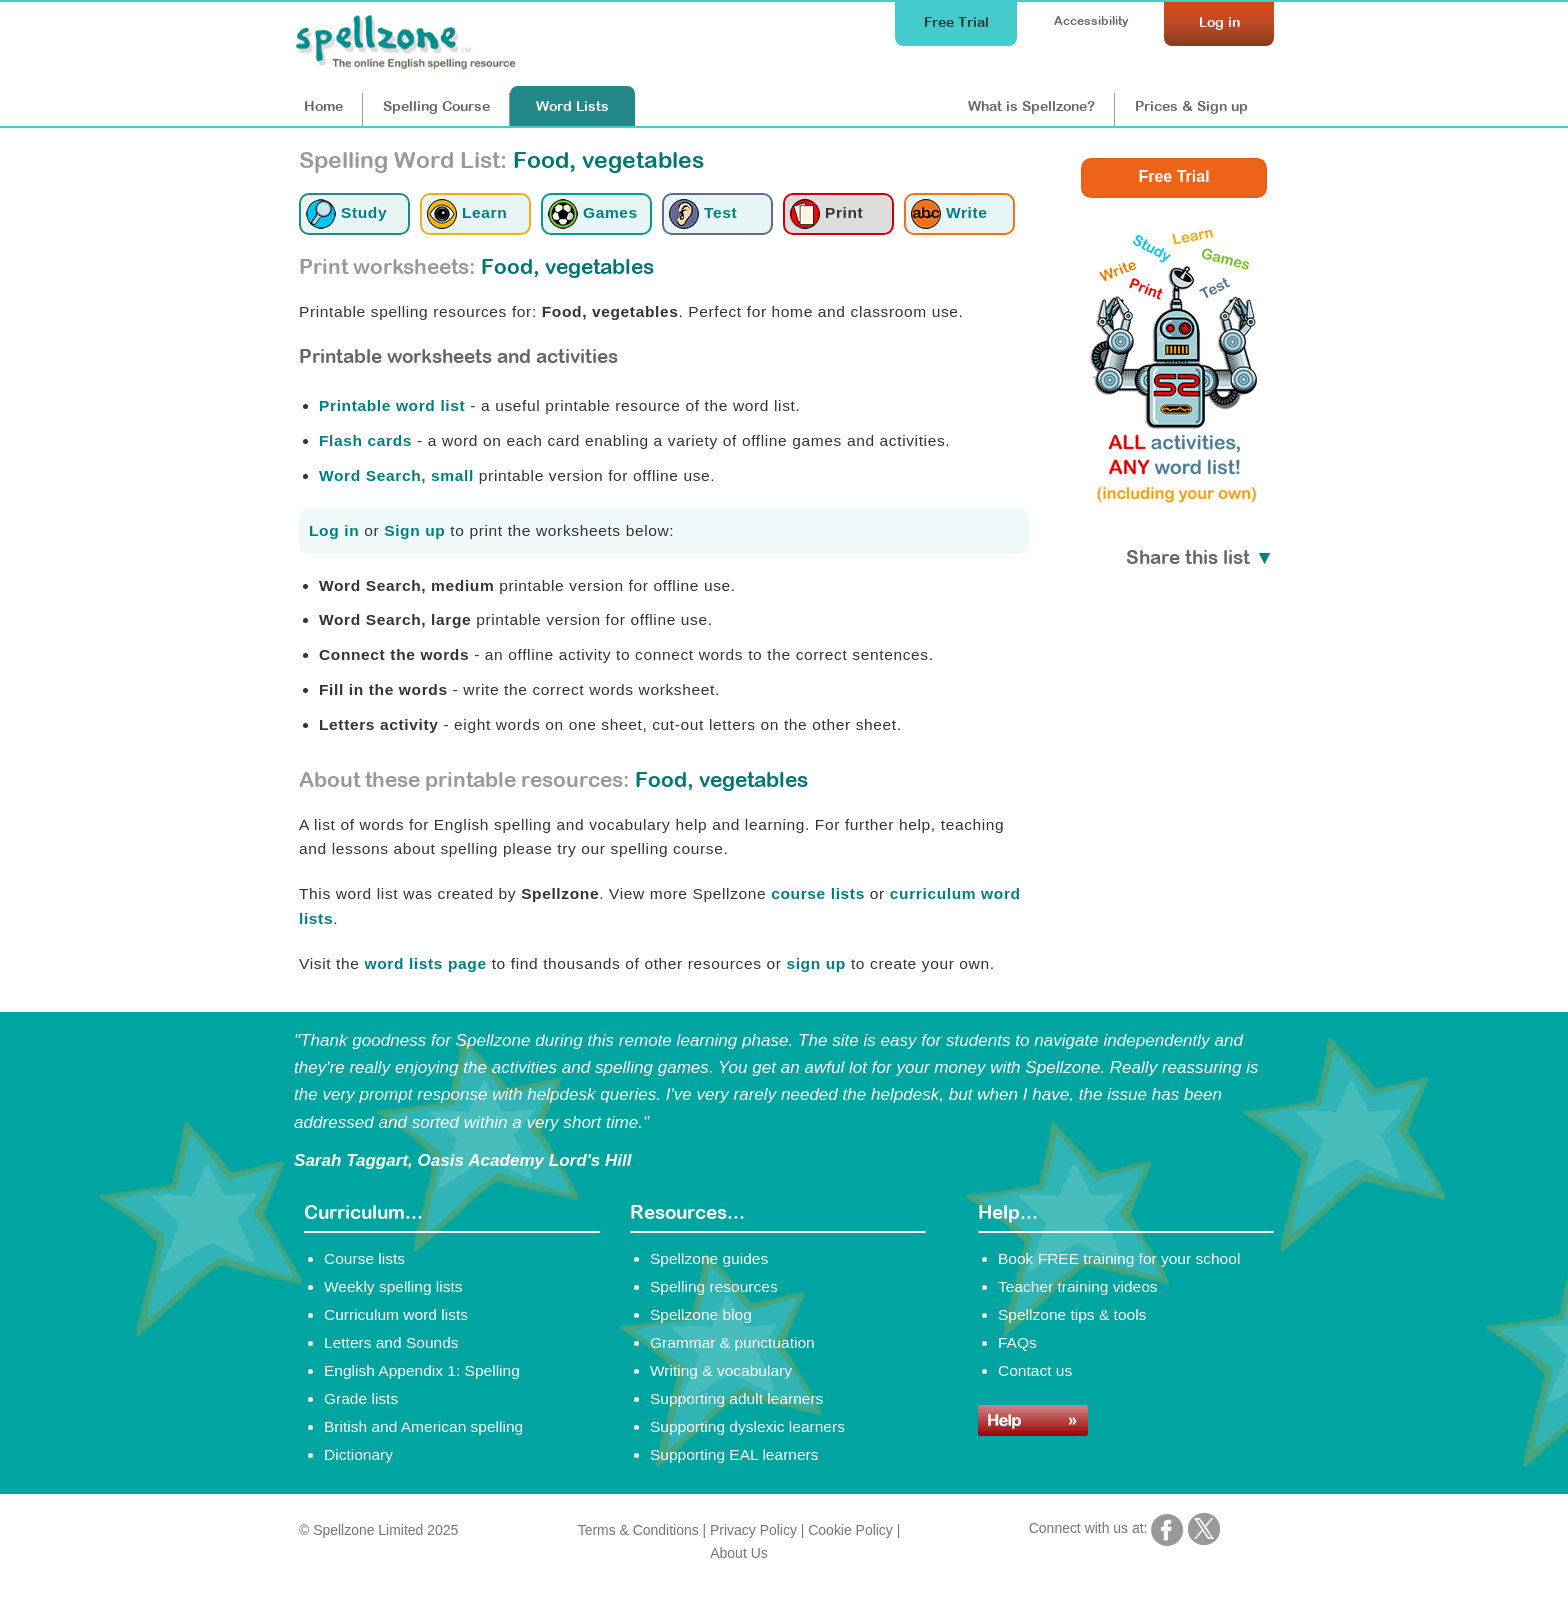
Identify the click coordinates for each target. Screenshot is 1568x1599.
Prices (1191, 106)
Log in (334, 530)
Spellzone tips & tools (1072, 1314)
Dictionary (358, 1454)
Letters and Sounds (391, 1342)
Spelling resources (714, 1286)
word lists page (425, 963)
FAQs (1017, 1342)
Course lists (364, 1258)
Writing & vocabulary (721, 1370)
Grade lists (361, 1398)
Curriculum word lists (396, 1314)
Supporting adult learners (736, 1398)
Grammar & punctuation (732, 1342)
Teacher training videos (1078, 1286)
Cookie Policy (850, 1530)
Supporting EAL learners (734, 1454)
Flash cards (365, 440)
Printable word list (392, 405)
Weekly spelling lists (393, 1286)
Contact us (1035, 1370)
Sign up (414, 530)
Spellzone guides (709, 1258)
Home (323, 106)
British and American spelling (423, 1426)
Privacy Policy (753, 1530)
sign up (816, 963)
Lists (572, 106)
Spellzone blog (701, 1314)
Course (436, 106)
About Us (738, 1553)
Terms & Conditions (638, 1530)
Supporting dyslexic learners (747, 1426)
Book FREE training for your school (1119, 1258)
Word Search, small (396, 475)
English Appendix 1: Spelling (422, 1370)
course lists (818, 893)
